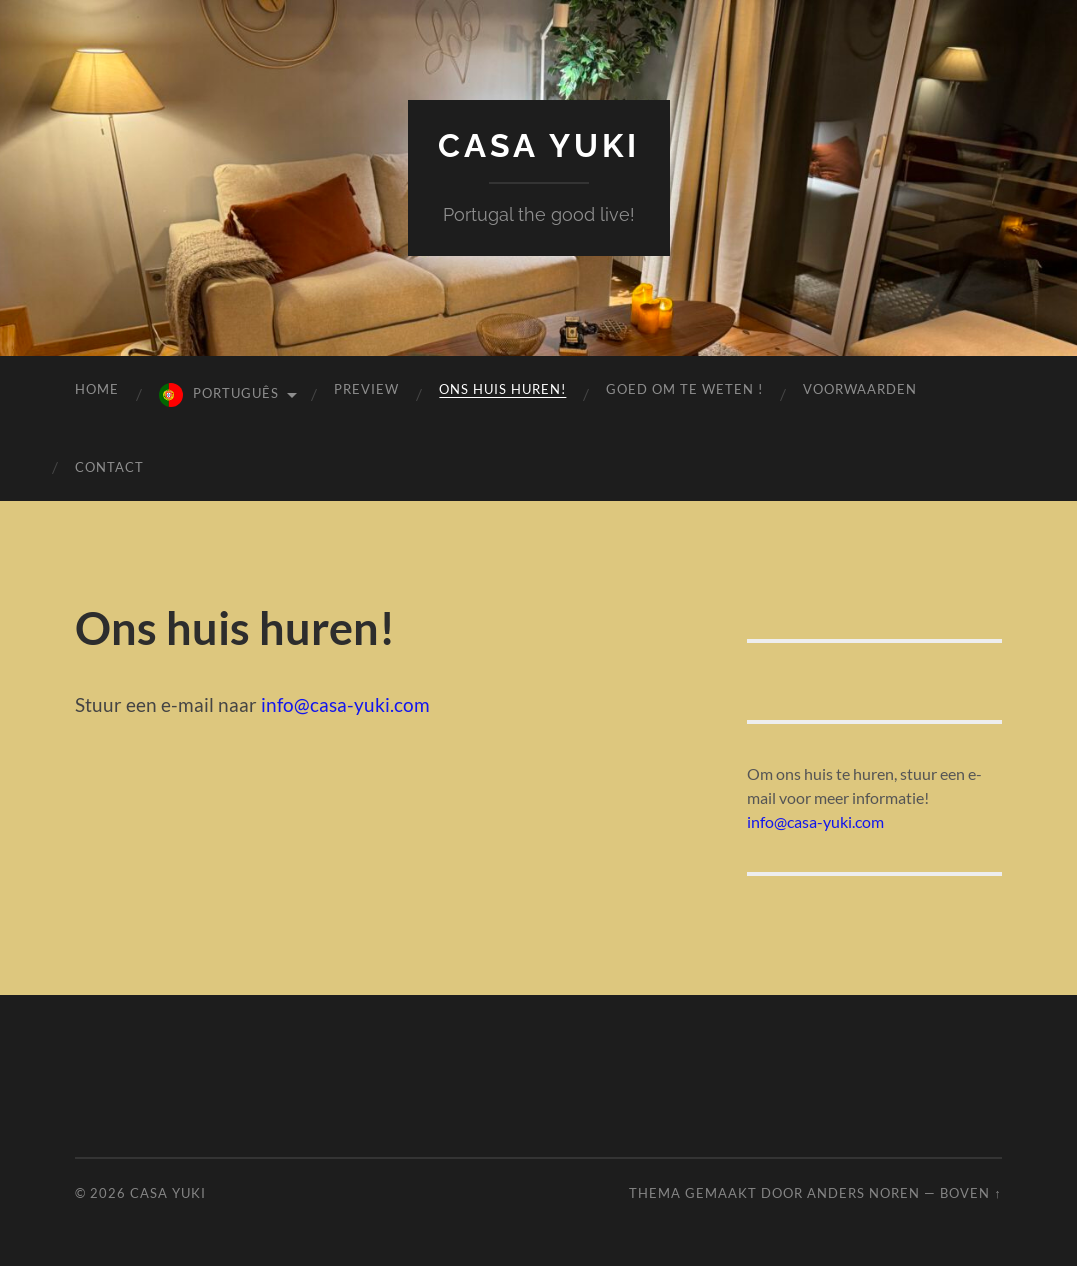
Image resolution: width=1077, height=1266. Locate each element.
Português (236, 393)
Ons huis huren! (502, 389)
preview (366, 389)
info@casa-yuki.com (345, 704)
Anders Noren (863, 1193)
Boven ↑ (970, 1193)
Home (97, 389)
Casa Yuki (539, 145)
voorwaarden (860, 389)
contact (109, 467)
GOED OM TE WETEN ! (684, 389)
